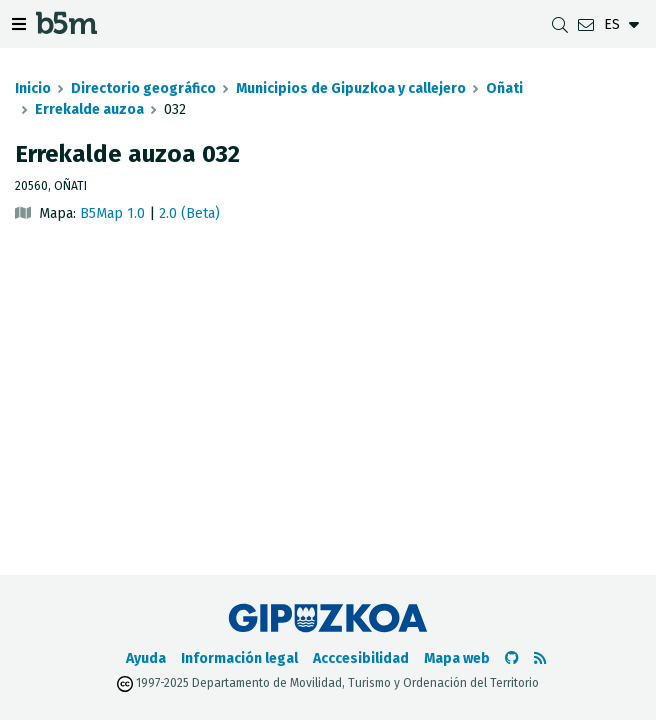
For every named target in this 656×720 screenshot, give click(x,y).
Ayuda (146, 658)
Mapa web (457, 658)
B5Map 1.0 (112, 213)
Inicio (33, 88)
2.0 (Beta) (189, 213)
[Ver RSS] (540, 658)
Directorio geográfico (143, 88)
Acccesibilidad (361, 658)
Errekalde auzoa (89, 109)
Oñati (504, 88)
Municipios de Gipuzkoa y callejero (351, 88)
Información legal (239, 658)
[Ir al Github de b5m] (512, 658)
